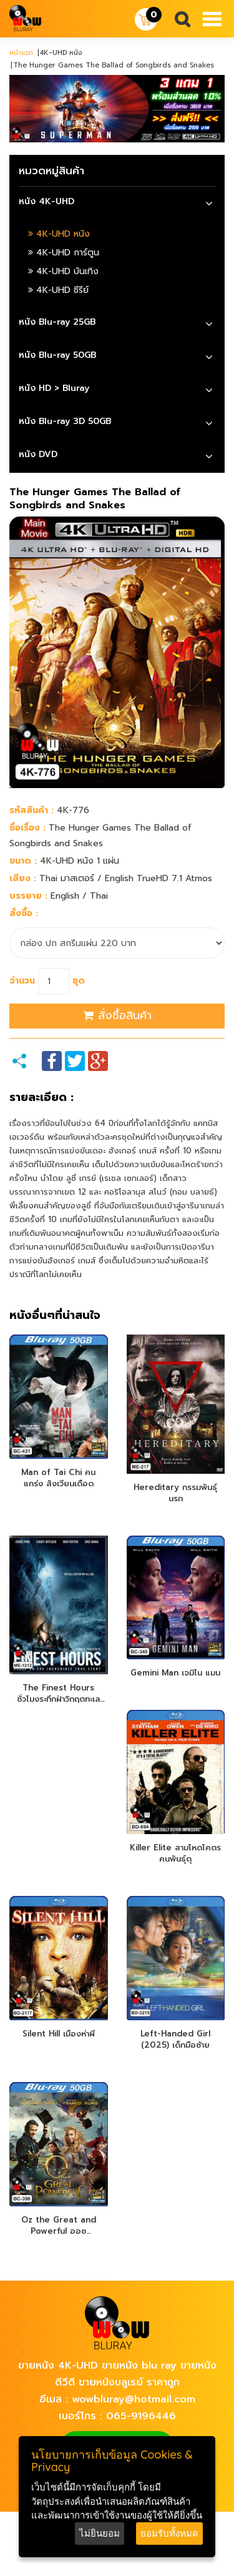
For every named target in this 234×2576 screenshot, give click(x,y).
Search (177, 20)
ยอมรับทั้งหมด (169, 2533)
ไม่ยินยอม (99, 2533)
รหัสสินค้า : (31, 810)
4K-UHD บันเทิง (63, 271)
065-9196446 (141, 2416)
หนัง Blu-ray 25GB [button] (57, 321)
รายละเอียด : (41, 1098)
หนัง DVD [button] (38, 454)
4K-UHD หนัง (59, 233)
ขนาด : (23, 860)
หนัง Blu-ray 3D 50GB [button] (65, 421)
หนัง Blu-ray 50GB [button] (57, 355)
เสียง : (22, 878)
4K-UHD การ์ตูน (63, 252)
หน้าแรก (21, 52)
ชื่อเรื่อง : (27, 827)
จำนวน (22, 980)
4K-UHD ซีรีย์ (58, 290)
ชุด (78, 980)
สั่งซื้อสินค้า (117, 1015)
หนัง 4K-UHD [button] (46, 201)
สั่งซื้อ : (23, 913)
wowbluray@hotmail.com (133, 2399)
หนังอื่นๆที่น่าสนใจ (54, 1316)
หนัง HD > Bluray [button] (54, 388)
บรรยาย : (28, 895)
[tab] (117, 203)
